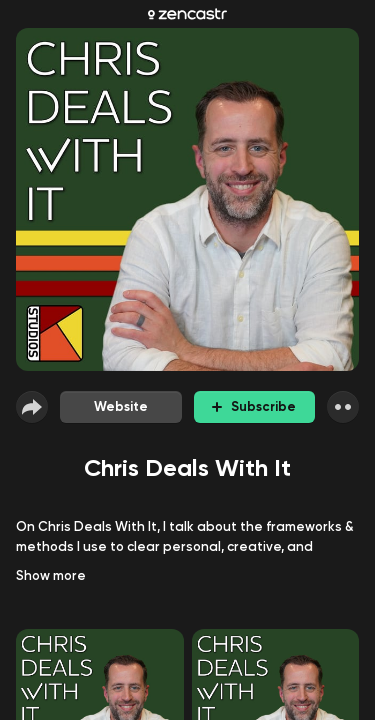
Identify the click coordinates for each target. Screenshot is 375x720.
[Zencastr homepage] (187, 14)
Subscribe (254, 406)
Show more (51, 575)
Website (121, 406)
